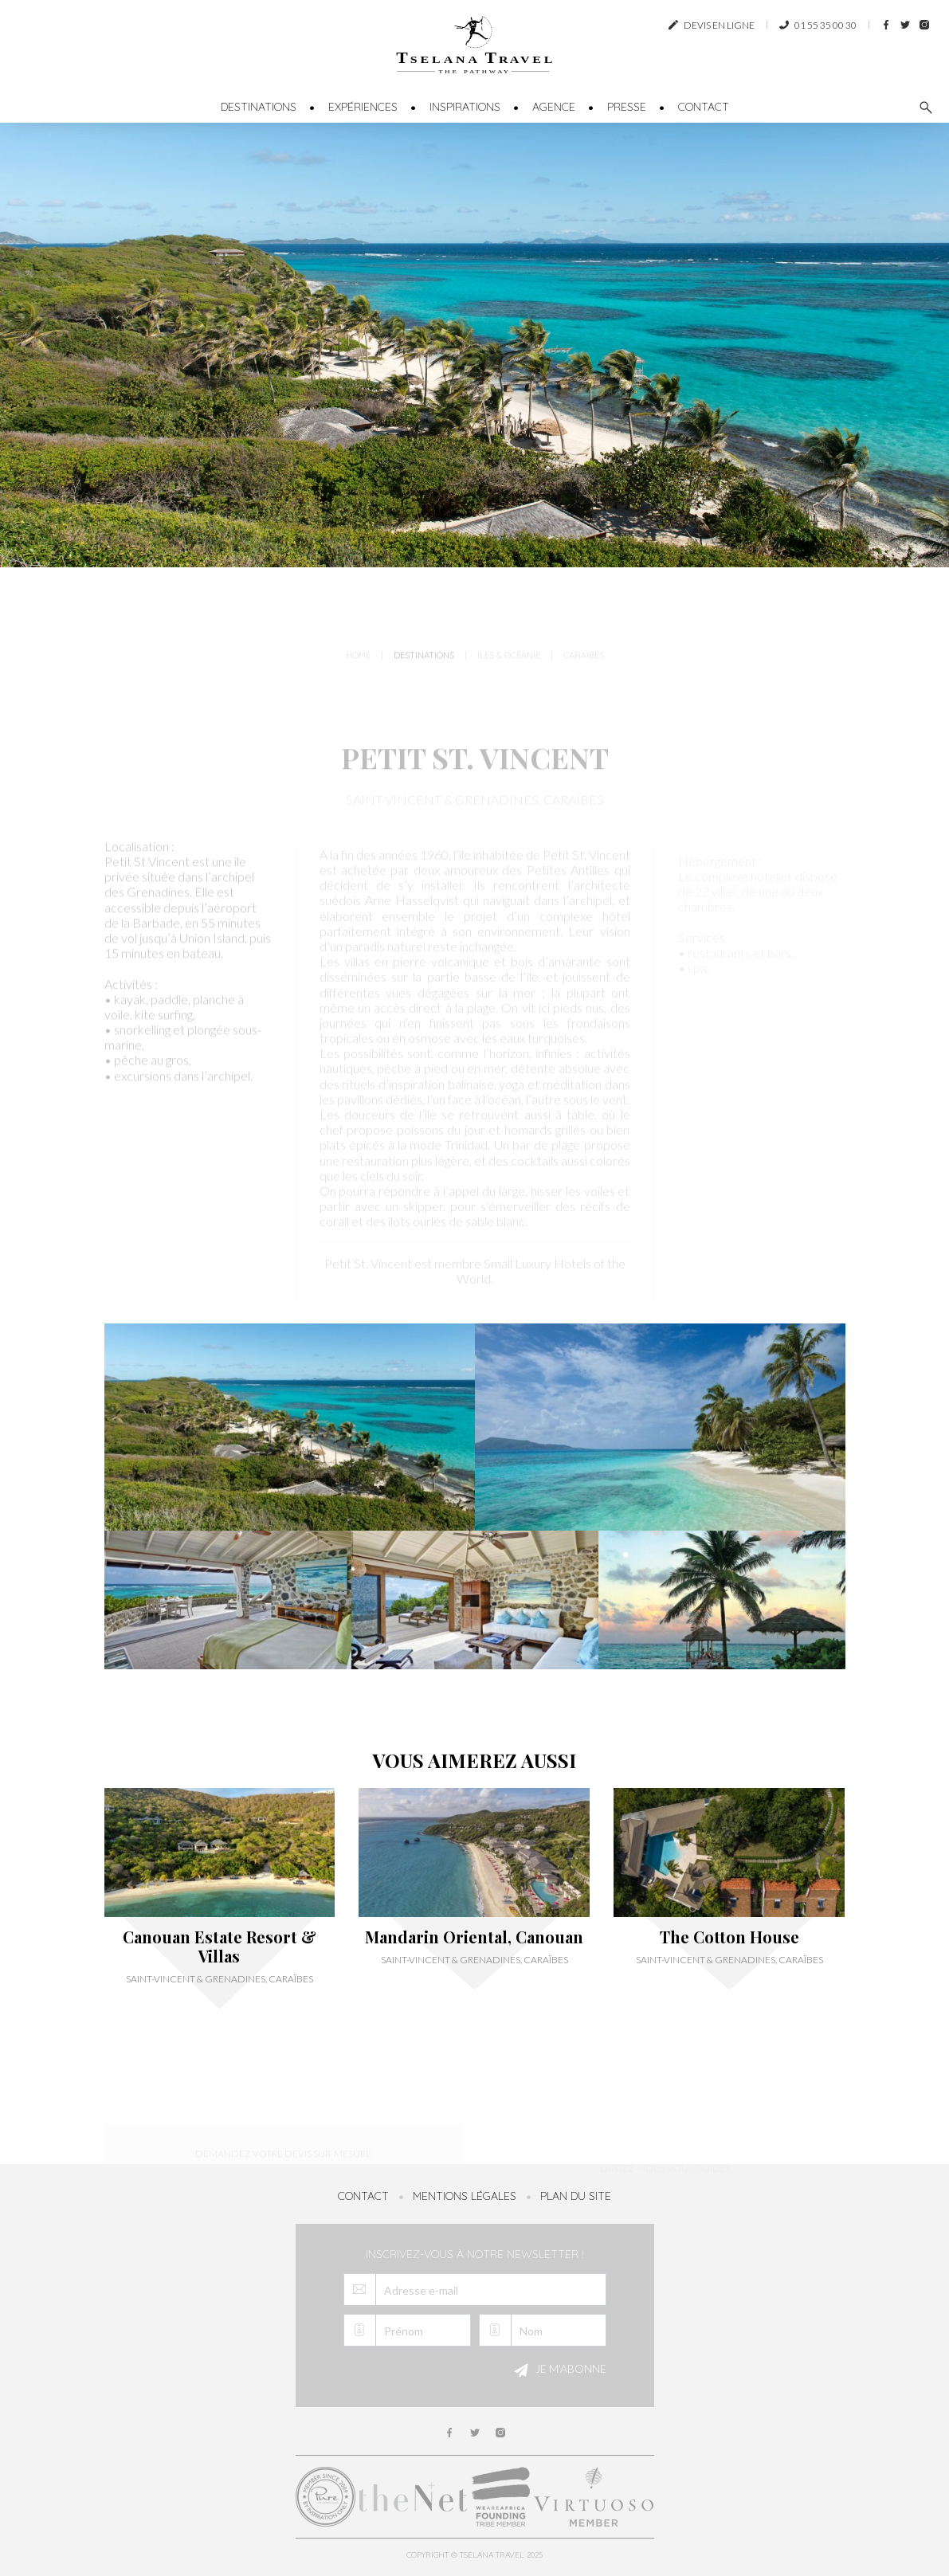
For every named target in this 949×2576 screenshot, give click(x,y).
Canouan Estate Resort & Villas (219, 1946)
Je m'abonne (557, 2370)
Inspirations (464, 107)
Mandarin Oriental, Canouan (474, 1937)
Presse (626, 107)
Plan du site (575, 2196)
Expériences (363, 107)
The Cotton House (729, 1937)
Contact (703, 107)
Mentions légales (464, 2196)
